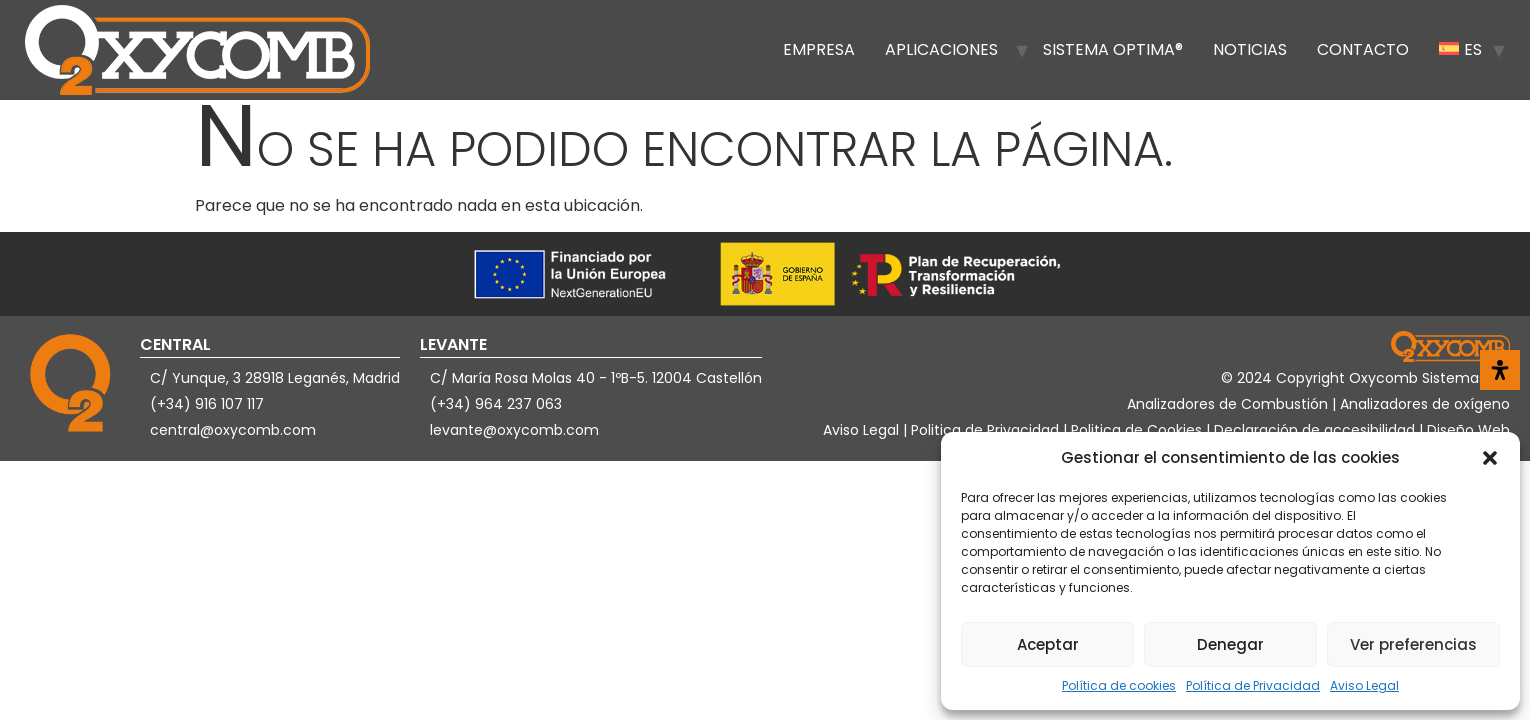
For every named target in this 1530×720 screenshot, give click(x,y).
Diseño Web (1468, 430)
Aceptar (1048, 644)
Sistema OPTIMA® (1113, 49)
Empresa (819, 49)
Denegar (1230, 644)
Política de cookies (1119, 685)
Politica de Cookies (1136, 430)
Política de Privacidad (1253, 685)
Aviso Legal (1364, 685)
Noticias (1250, 49)
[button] (1490, 458)
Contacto (1363, 49)
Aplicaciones (941, 49)
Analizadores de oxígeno (1425, 404)
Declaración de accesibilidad (1316, 430)
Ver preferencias (1413, 644)
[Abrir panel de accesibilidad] (1500, 370)
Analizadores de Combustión (1229, 404)
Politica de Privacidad (987, 430)
